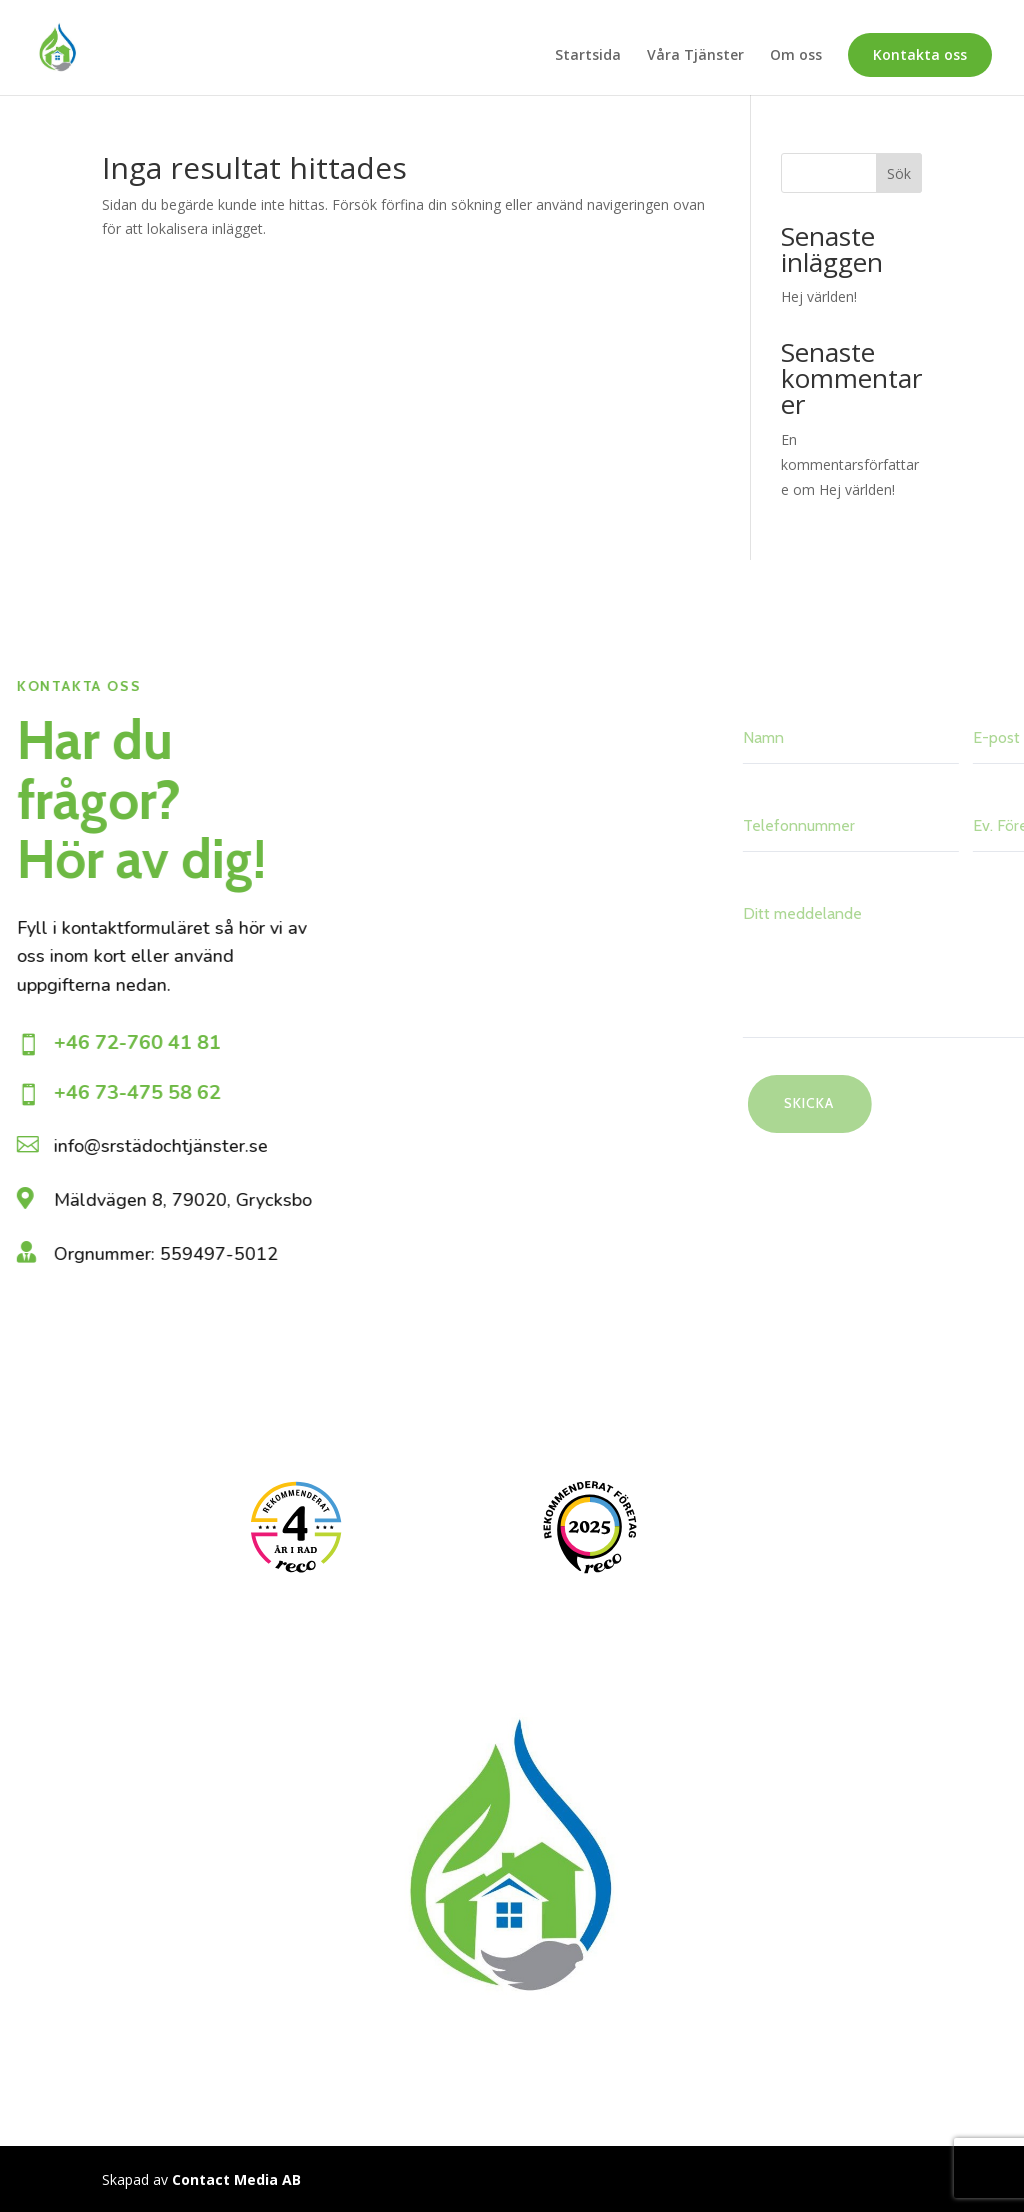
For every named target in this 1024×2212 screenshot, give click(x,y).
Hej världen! (819, 296)
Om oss (796, 56)
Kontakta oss (920, 54)
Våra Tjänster (695, 56)
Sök (899, 173)
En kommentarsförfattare (850, 464)
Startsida (588, 56)
